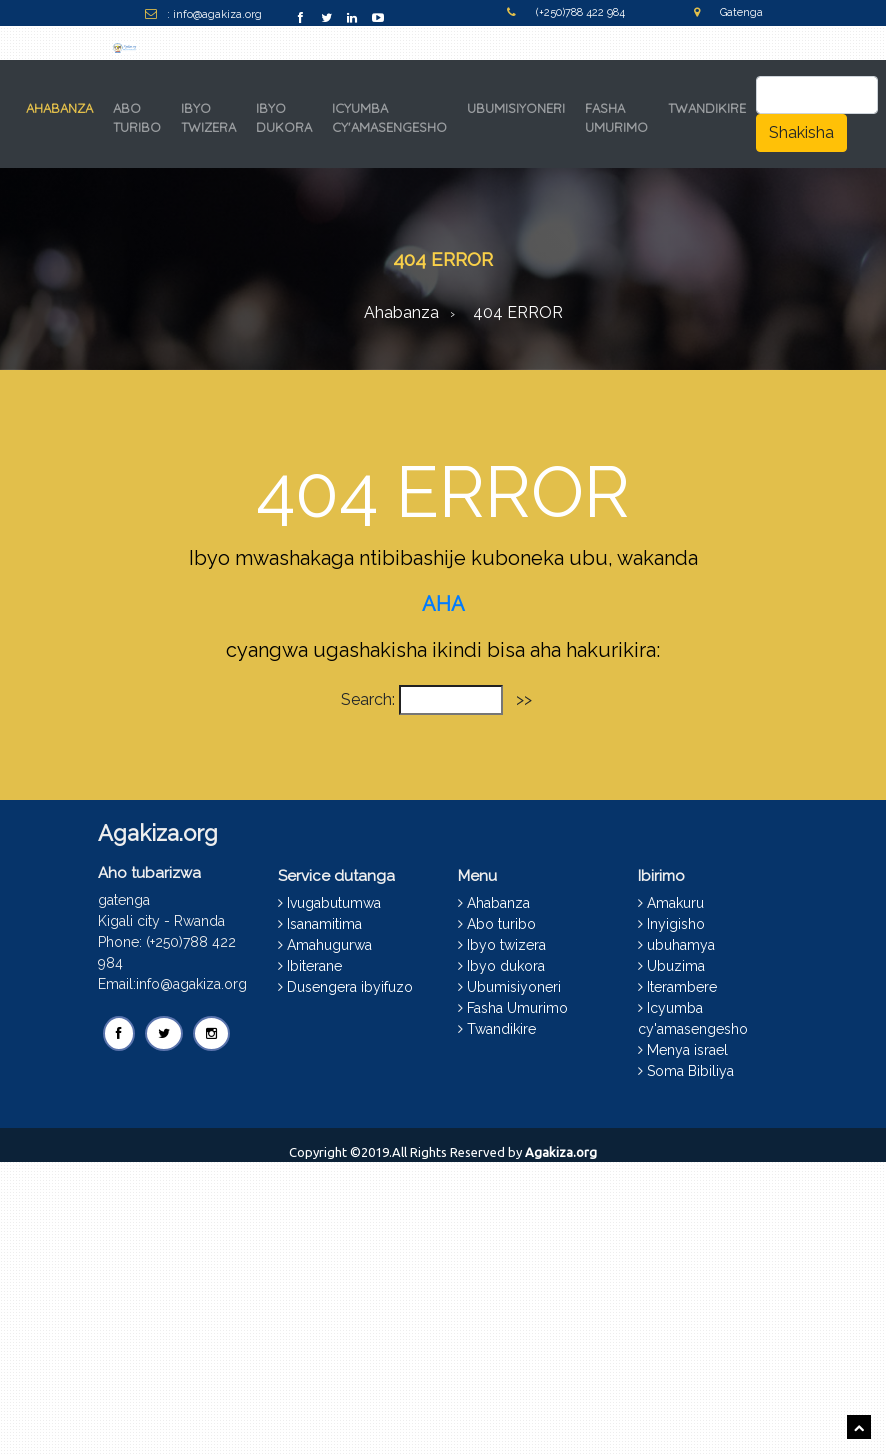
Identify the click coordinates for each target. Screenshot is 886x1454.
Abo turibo (501, 924)
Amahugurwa (329, 945)
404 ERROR (518, 312)
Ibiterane (314, 966)
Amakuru (675, 903)
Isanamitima (324, 924)
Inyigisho (676, 924)
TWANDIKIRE (707, 108)
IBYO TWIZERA (208, 118)
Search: (368, 699)
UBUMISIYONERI (516, 108)
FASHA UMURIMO (616, 118)
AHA (443, 604)
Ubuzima (676, 966)
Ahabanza (401, 312)
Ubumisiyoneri (514, 987)
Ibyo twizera (506, 945)
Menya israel (687, 1050)
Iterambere (682, 987)
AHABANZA (63, 107)
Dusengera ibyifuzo (350, 987)
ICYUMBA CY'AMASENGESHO (389, 118)
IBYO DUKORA (284, 118)
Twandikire (501, 1029)
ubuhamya (681, 945)
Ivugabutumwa (334, 903)
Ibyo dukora (506, 966)
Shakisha (801, 132)
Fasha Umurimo (517, 1008)
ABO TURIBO (137, 118)
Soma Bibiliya (690, 1071)
